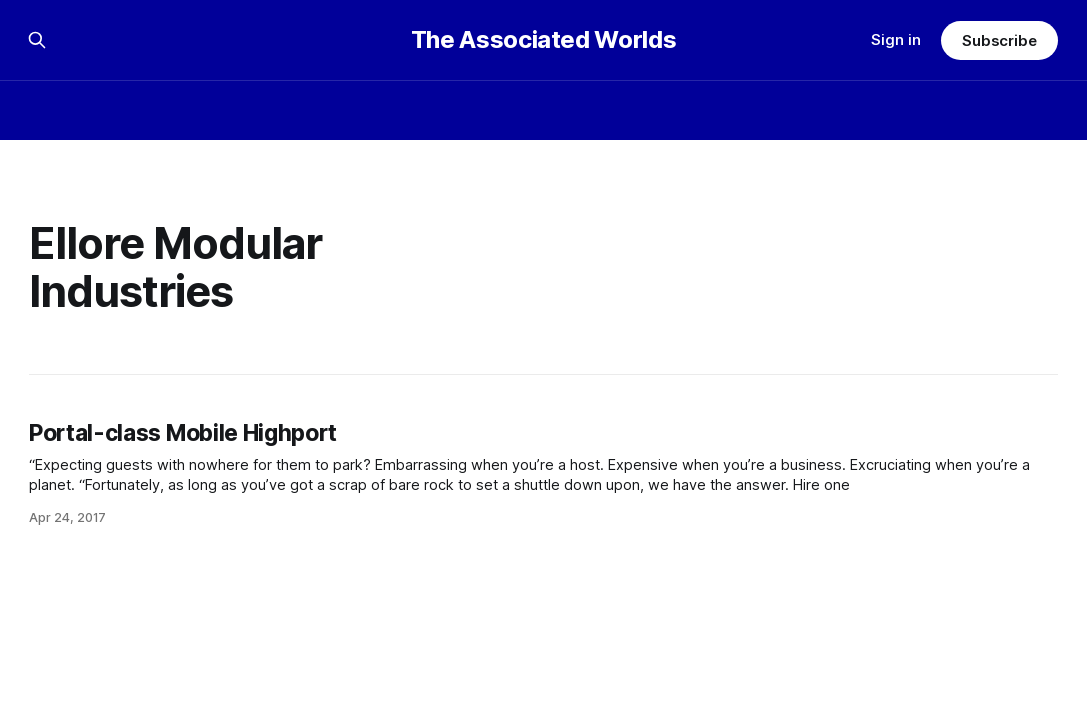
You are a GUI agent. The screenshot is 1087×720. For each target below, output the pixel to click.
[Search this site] (37, 40)
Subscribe (999, 40)
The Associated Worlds (543, 40)
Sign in (896, 39)
